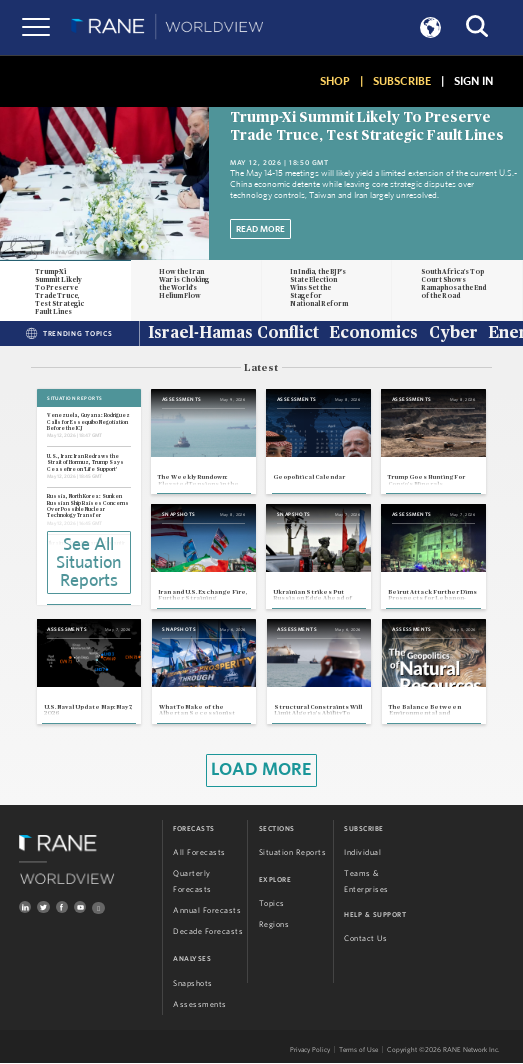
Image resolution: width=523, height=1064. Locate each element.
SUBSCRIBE (402, 81)
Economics (373, 334)
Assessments (200, 1004)
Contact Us (365, 938)
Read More (260, 229)
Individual (362, 852)
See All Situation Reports (88, 563)
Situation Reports (293, 852)
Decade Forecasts (208, 932)
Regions (274, 925)
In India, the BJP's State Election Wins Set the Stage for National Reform (319, 288)
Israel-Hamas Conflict (233, 334)
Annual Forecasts (207, 911)
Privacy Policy (310, 1049)
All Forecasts (199, 852)
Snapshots (193, 983)
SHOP (335, 81)
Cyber (453, 334)
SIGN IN (473, 81)
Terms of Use (358, 1049)
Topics (272, 903)
